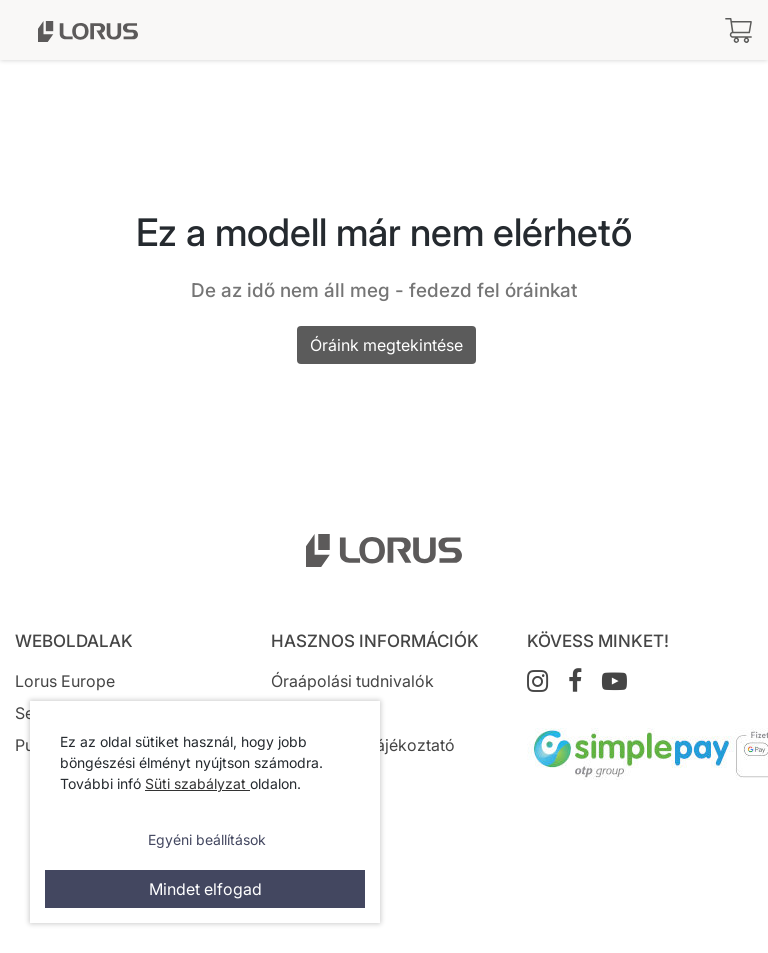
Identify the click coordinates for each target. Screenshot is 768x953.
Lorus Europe (65, 681)
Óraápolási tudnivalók (352, 681)
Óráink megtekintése (386, 345)
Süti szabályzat (197, 783)
